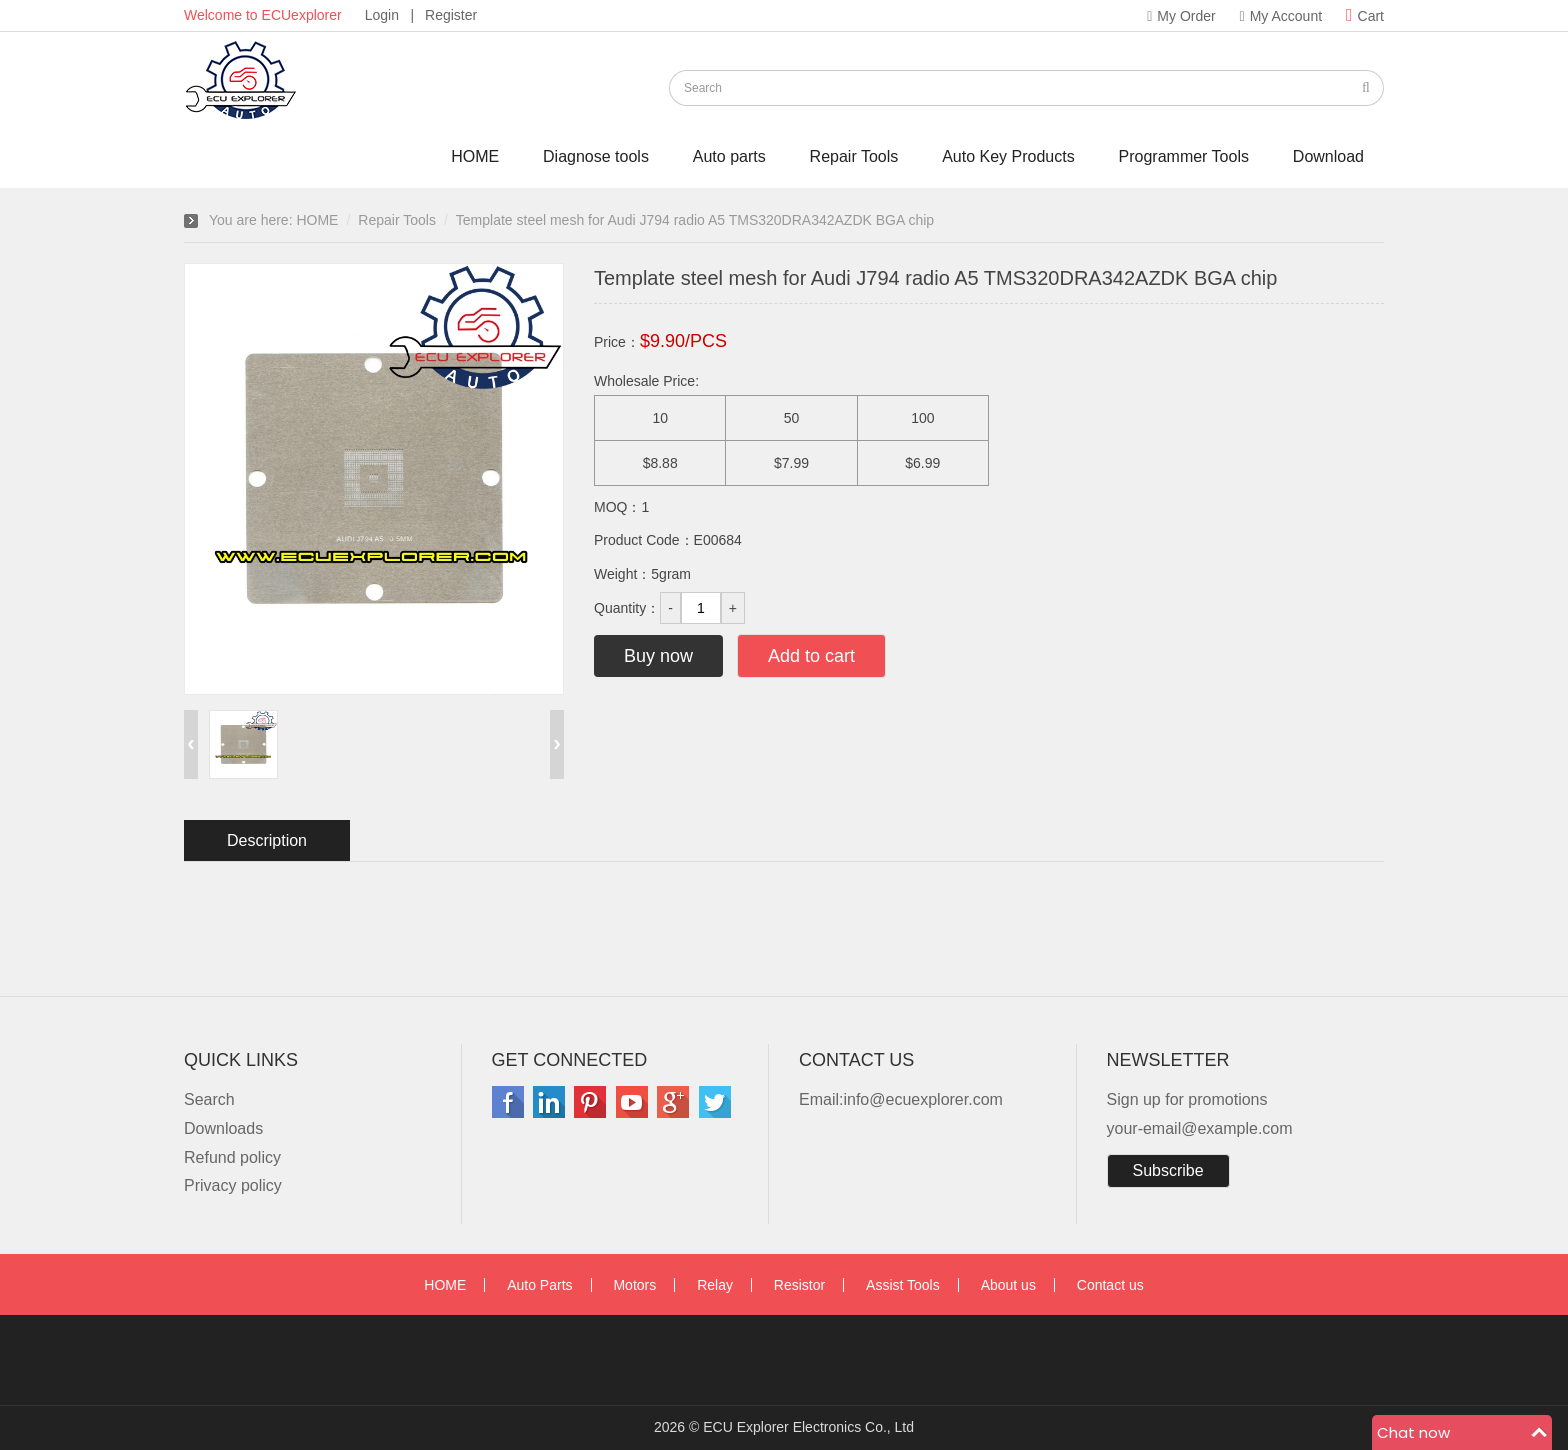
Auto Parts (539, 1285)
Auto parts (729, 156)
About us (1008, 1285)
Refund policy (232, 1157)
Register (451, 15)
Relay (715, 1285)
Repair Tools (854, 156)
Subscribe (1168, 1170)
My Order (1181, 16)
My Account (1281, 16)
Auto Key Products (1008, 156)
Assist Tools (903, 1285)
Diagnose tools (596, 156)
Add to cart (811, 656)
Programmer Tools (1184, 156)
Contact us (1110, 1285)
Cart (1365, 16)
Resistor (799, 1285)
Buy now (658, 656)
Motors (634, 1285)
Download (1328, 156)
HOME (475, 156)
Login (382, 15)
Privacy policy (233, 1185)
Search (209, 1099)
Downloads (223, 1128)
